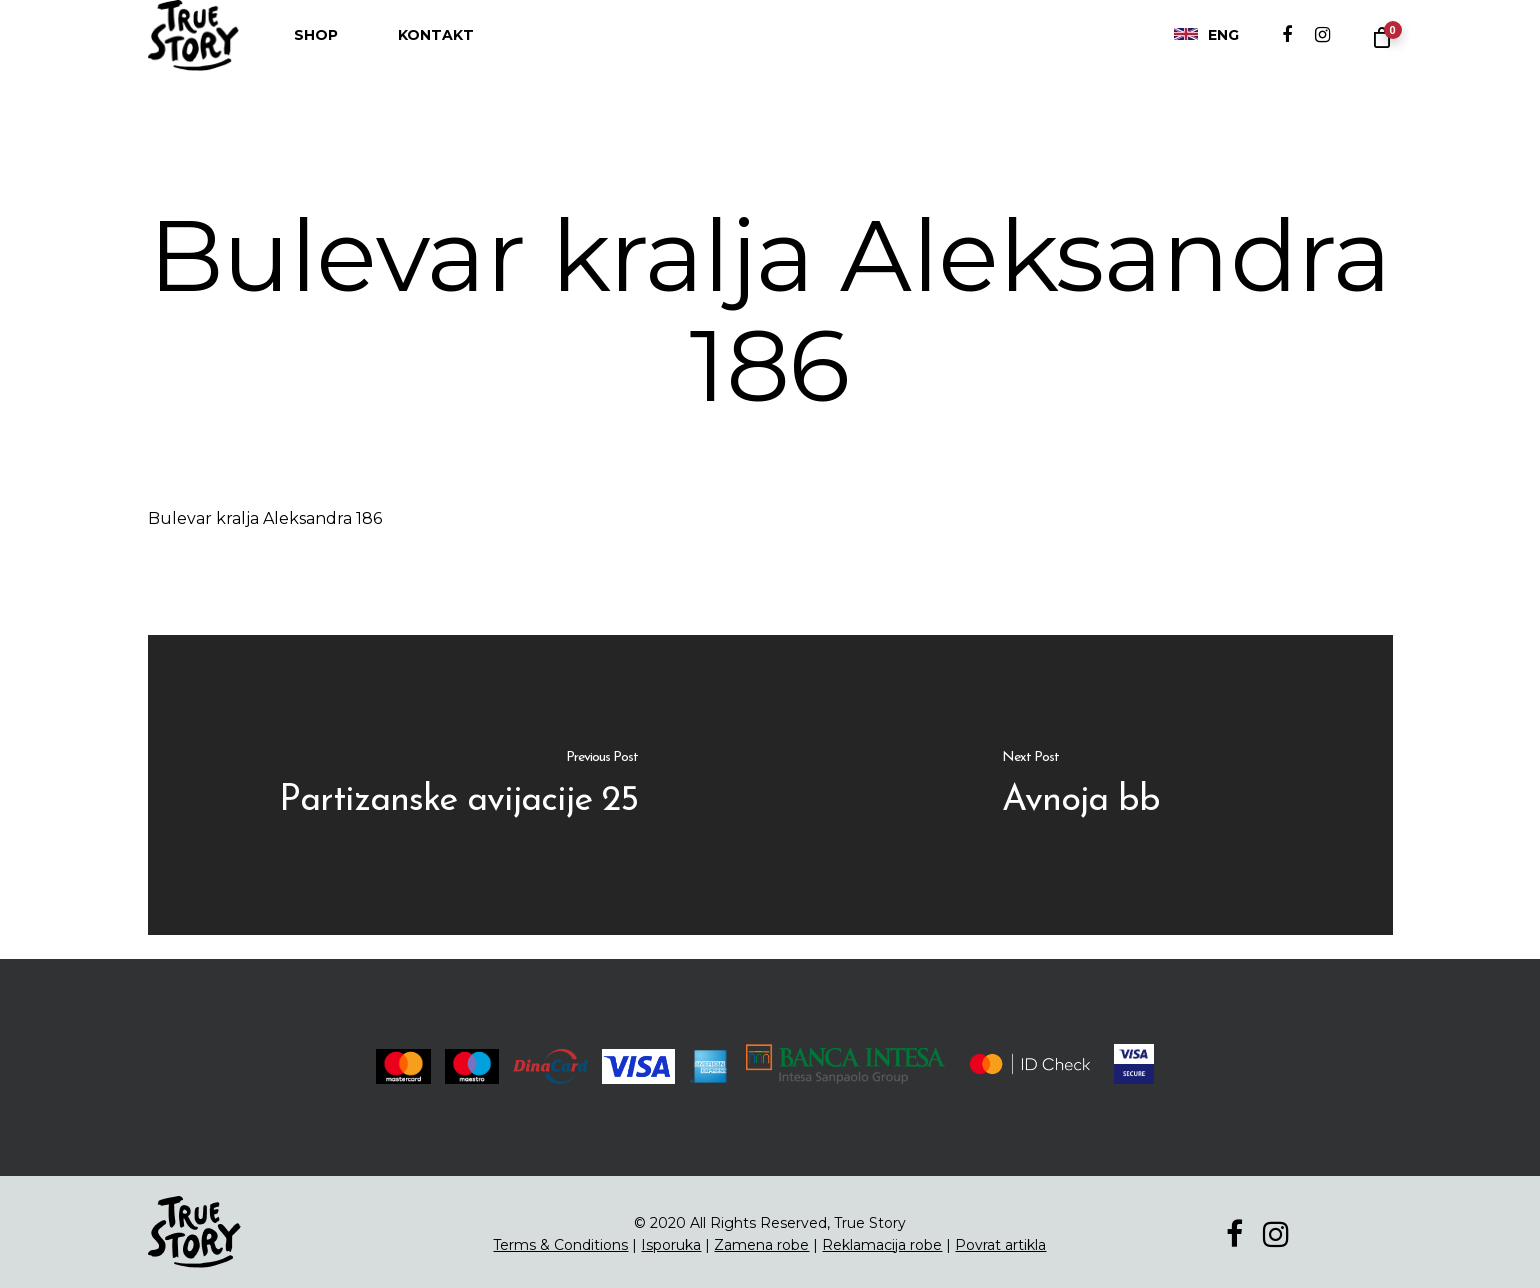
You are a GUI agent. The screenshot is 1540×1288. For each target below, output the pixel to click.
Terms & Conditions (560, 1245)
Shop (316, 55)
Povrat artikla (1000, 1245)
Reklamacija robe (882, 1245)
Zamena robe (761, 1245)
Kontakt (436, 55)
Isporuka (671, 1245)
